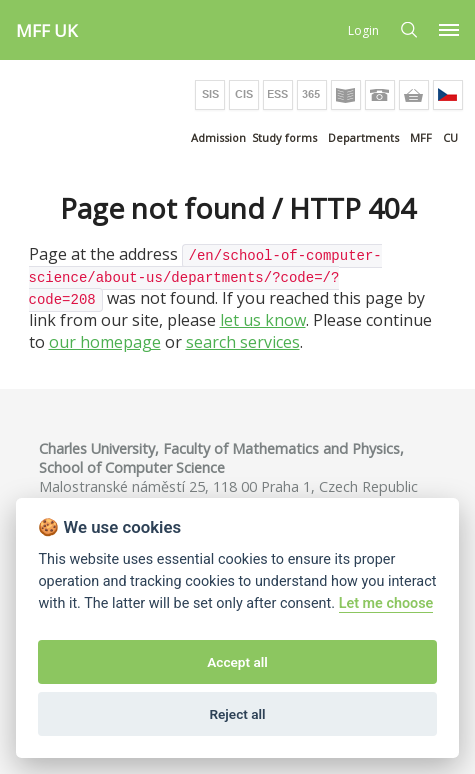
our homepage (105, 342)
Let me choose (386, 603)
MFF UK (46, 30)
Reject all (237, 714)
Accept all (237, 662)
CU (450, 137)
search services (243, 342)
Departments (363, 137)
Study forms (284, 137)
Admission (218, 137)
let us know (263, 320)
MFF (421, 137)
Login (363, 30)
